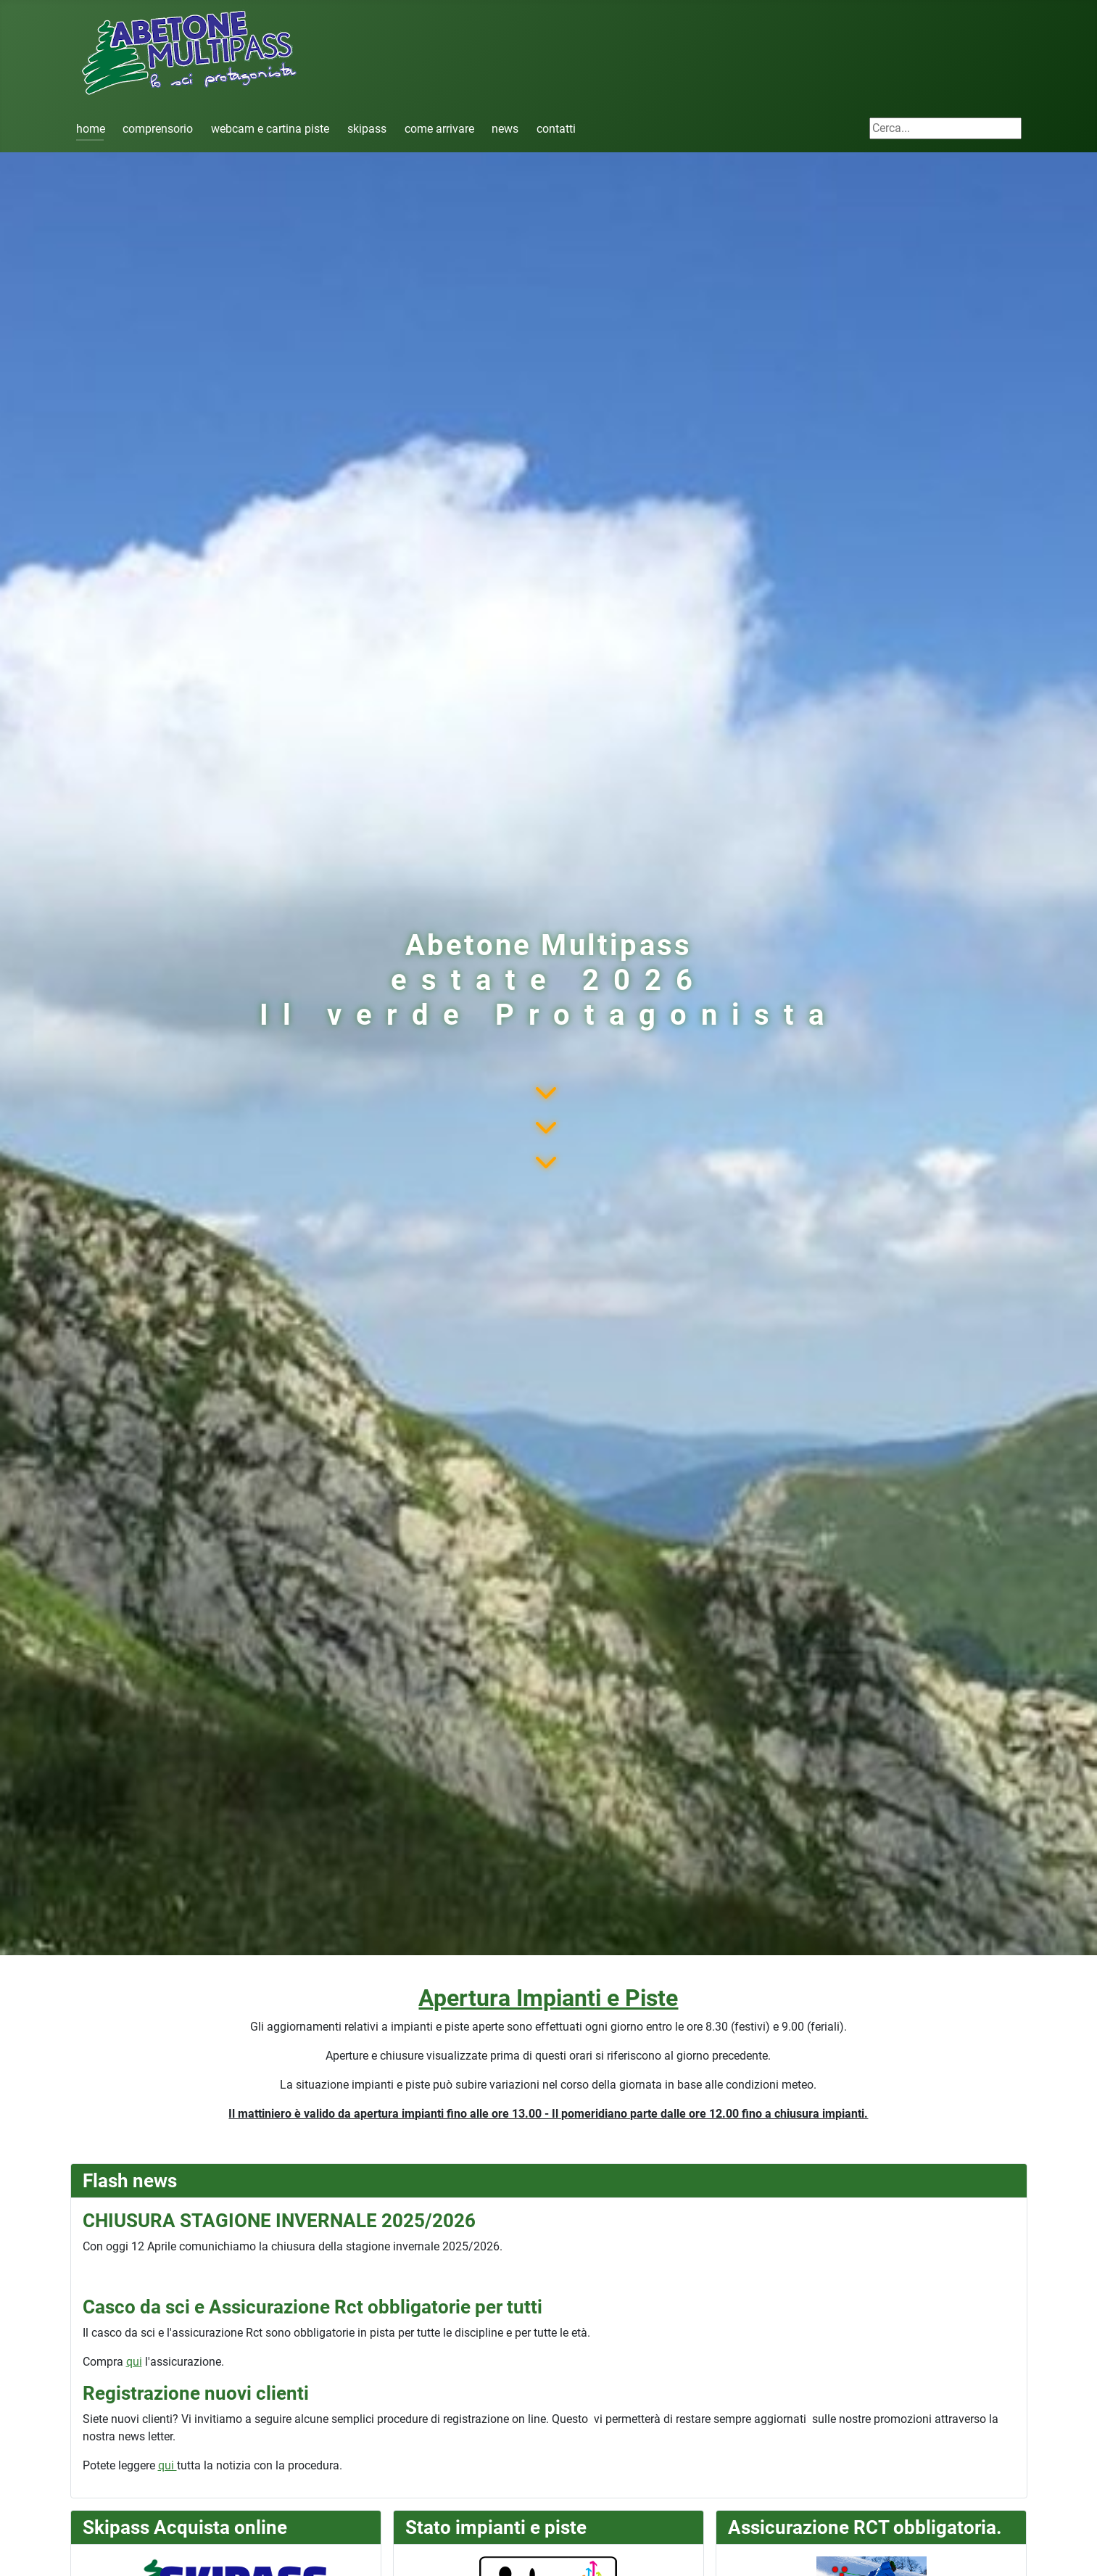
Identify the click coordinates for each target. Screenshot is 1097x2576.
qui (134, 2362)
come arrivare (439, 129)
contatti (556, 129)
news (505, 129)
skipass (366, 129)
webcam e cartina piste (270, 129)
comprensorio (158, 129)
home (90, 129)
